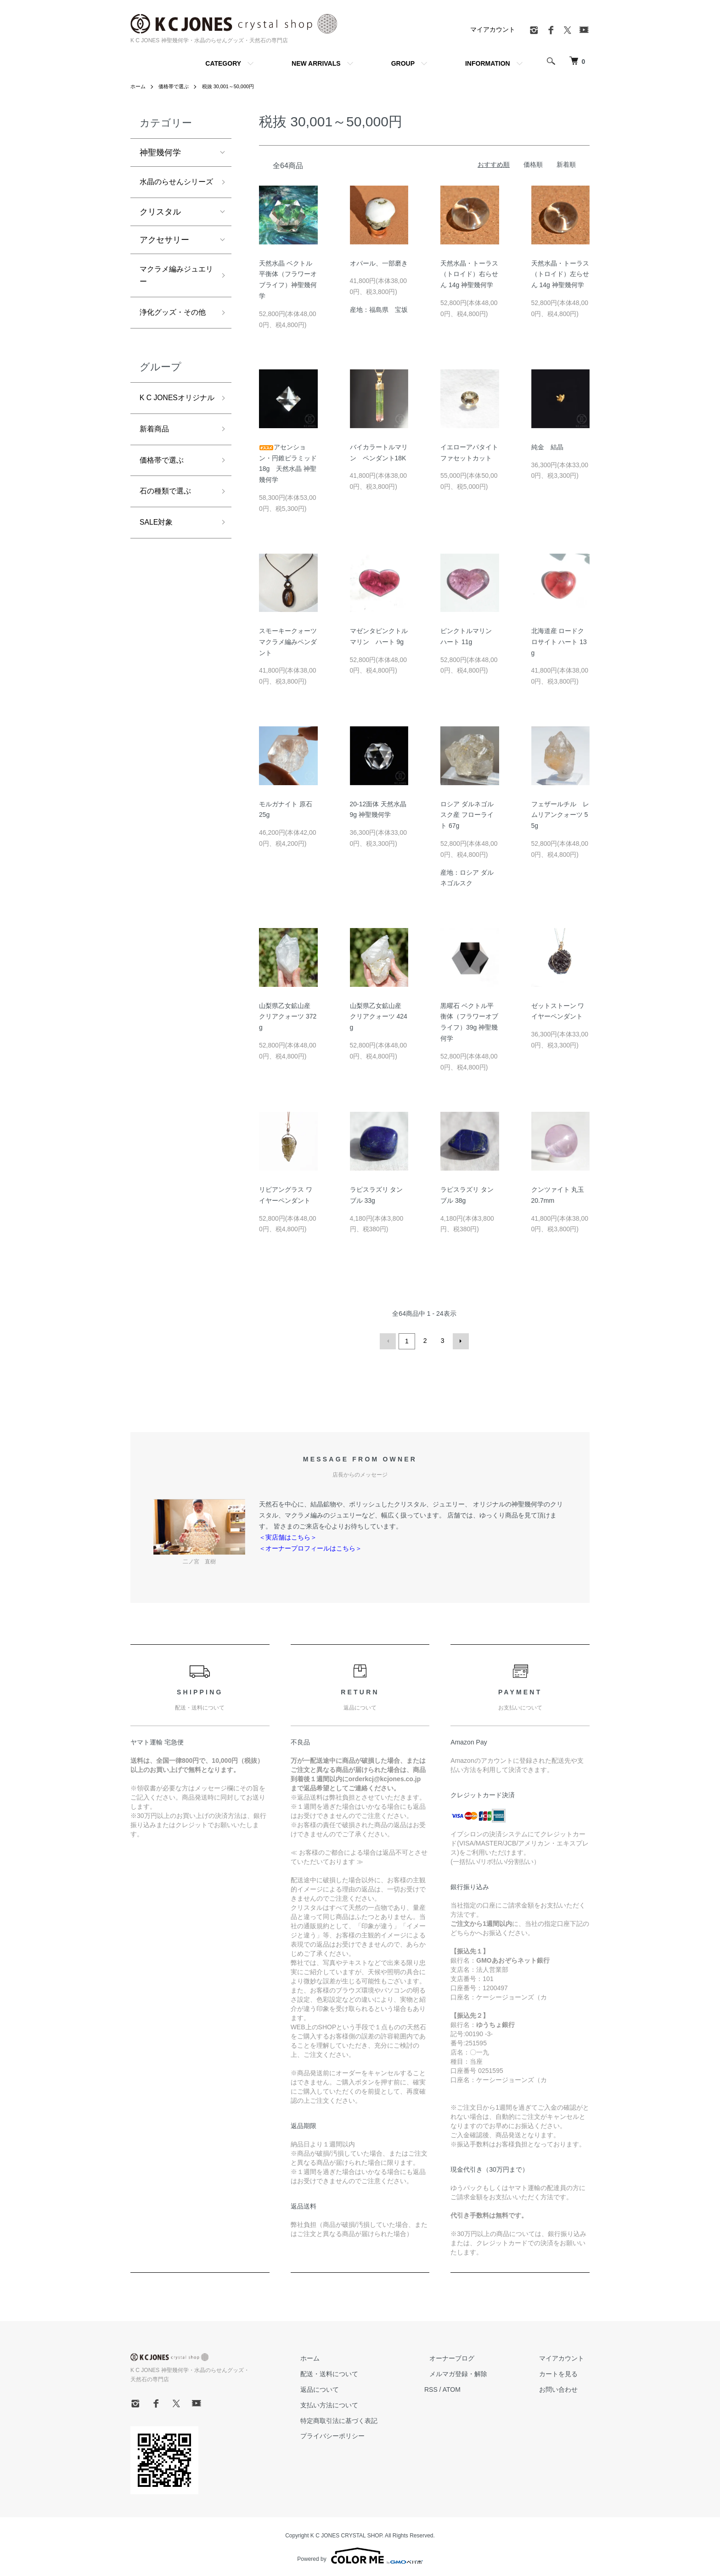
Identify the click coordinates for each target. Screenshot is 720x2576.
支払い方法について (356, 2403)
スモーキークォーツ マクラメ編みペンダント (291, 642)
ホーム (138, 86)
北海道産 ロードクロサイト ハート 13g (559, 642)
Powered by (359, 2554)
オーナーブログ (467, 2357)
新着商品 (156, 481)
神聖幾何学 (160, 152)
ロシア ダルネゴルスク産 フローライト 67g (467, 815)
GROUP (403, 63)
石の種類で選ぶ (168, 547)
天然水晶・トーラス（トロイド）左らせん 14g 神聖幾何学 (560, 274)
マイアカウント (492, 29)
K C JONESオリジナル (174, 441)
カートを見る (564, 2372)
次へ (459, 1340)
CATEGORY (223, 63)
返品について (346, 2388)
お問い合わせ (564, 2388)
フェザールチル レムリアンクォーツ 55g (560, 815)
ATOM (473, 2388)
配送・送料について (356, 2372)
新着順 (566, 164)
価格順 (533, 164)
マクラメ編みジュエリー (173, 293)
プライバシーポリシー (359, 2434)
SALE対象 (158, 579)
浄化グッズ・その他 (173, 340)
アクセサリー (164, 255)
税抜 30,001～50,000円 (235, 86)
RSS (452, 2388)
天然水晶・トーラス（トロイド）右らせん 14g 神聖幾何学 (469, 274)
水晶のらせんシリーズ (173, 190)
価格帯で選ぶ (176, 86)
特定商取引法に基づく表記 (365, 2419)
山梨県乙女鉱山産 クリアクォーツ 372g (288, 1016)
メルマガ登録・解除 (474, 2372)
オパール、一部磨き (379, 263)
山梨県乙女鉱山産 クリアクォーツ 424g (379, 1016)
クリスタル (160, 227)
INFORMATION (487, 63)
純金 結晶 (547, 447)
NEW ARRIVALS (316, 63)
